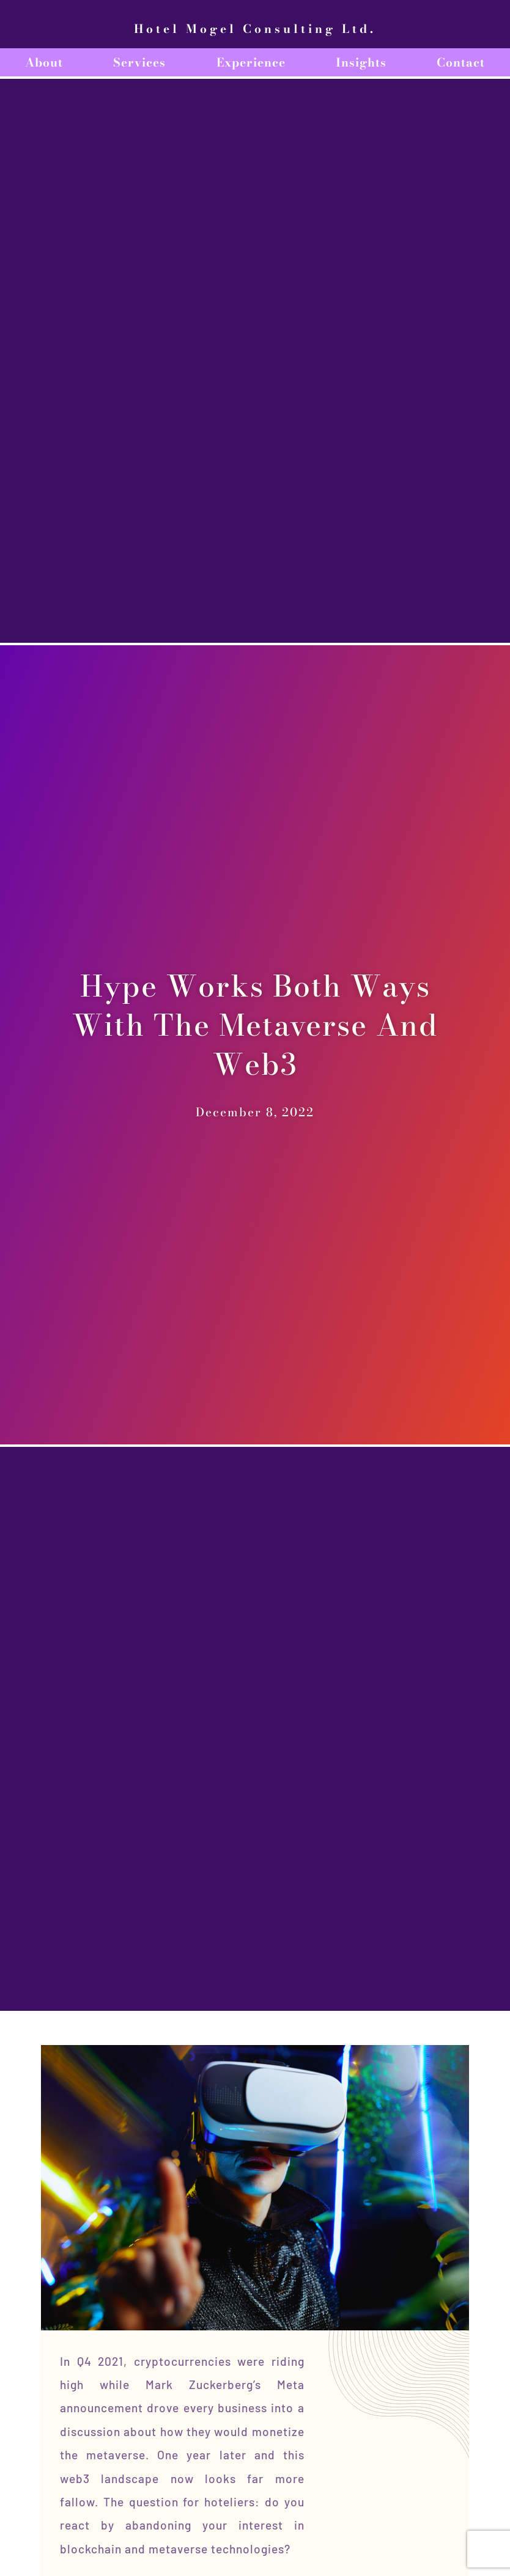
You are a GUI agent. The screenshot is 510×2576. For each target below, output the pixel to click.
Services (139, 62)
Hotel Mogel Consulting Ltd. (255, 29)
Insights (361, 62)
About (44, 62)
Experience (251, 62)
